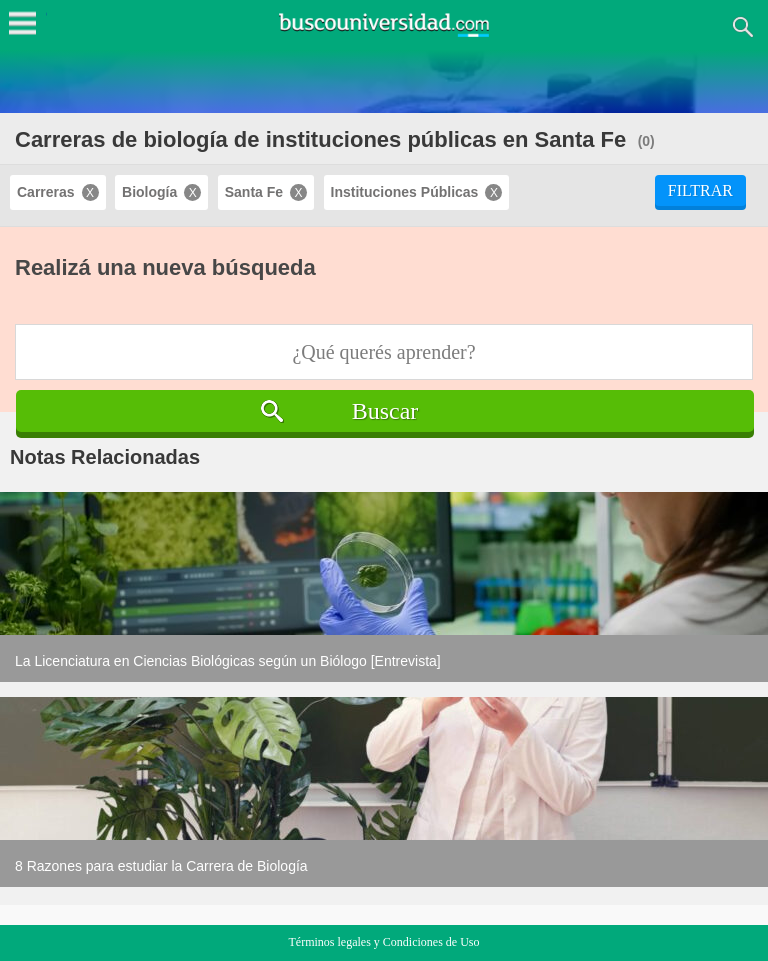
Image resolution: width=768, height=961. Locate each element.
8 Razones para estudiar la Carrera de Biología (161, 866)
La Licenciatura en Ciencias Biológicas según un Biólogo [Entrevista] (228, 661)
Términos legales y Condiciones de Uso (384, 942)
